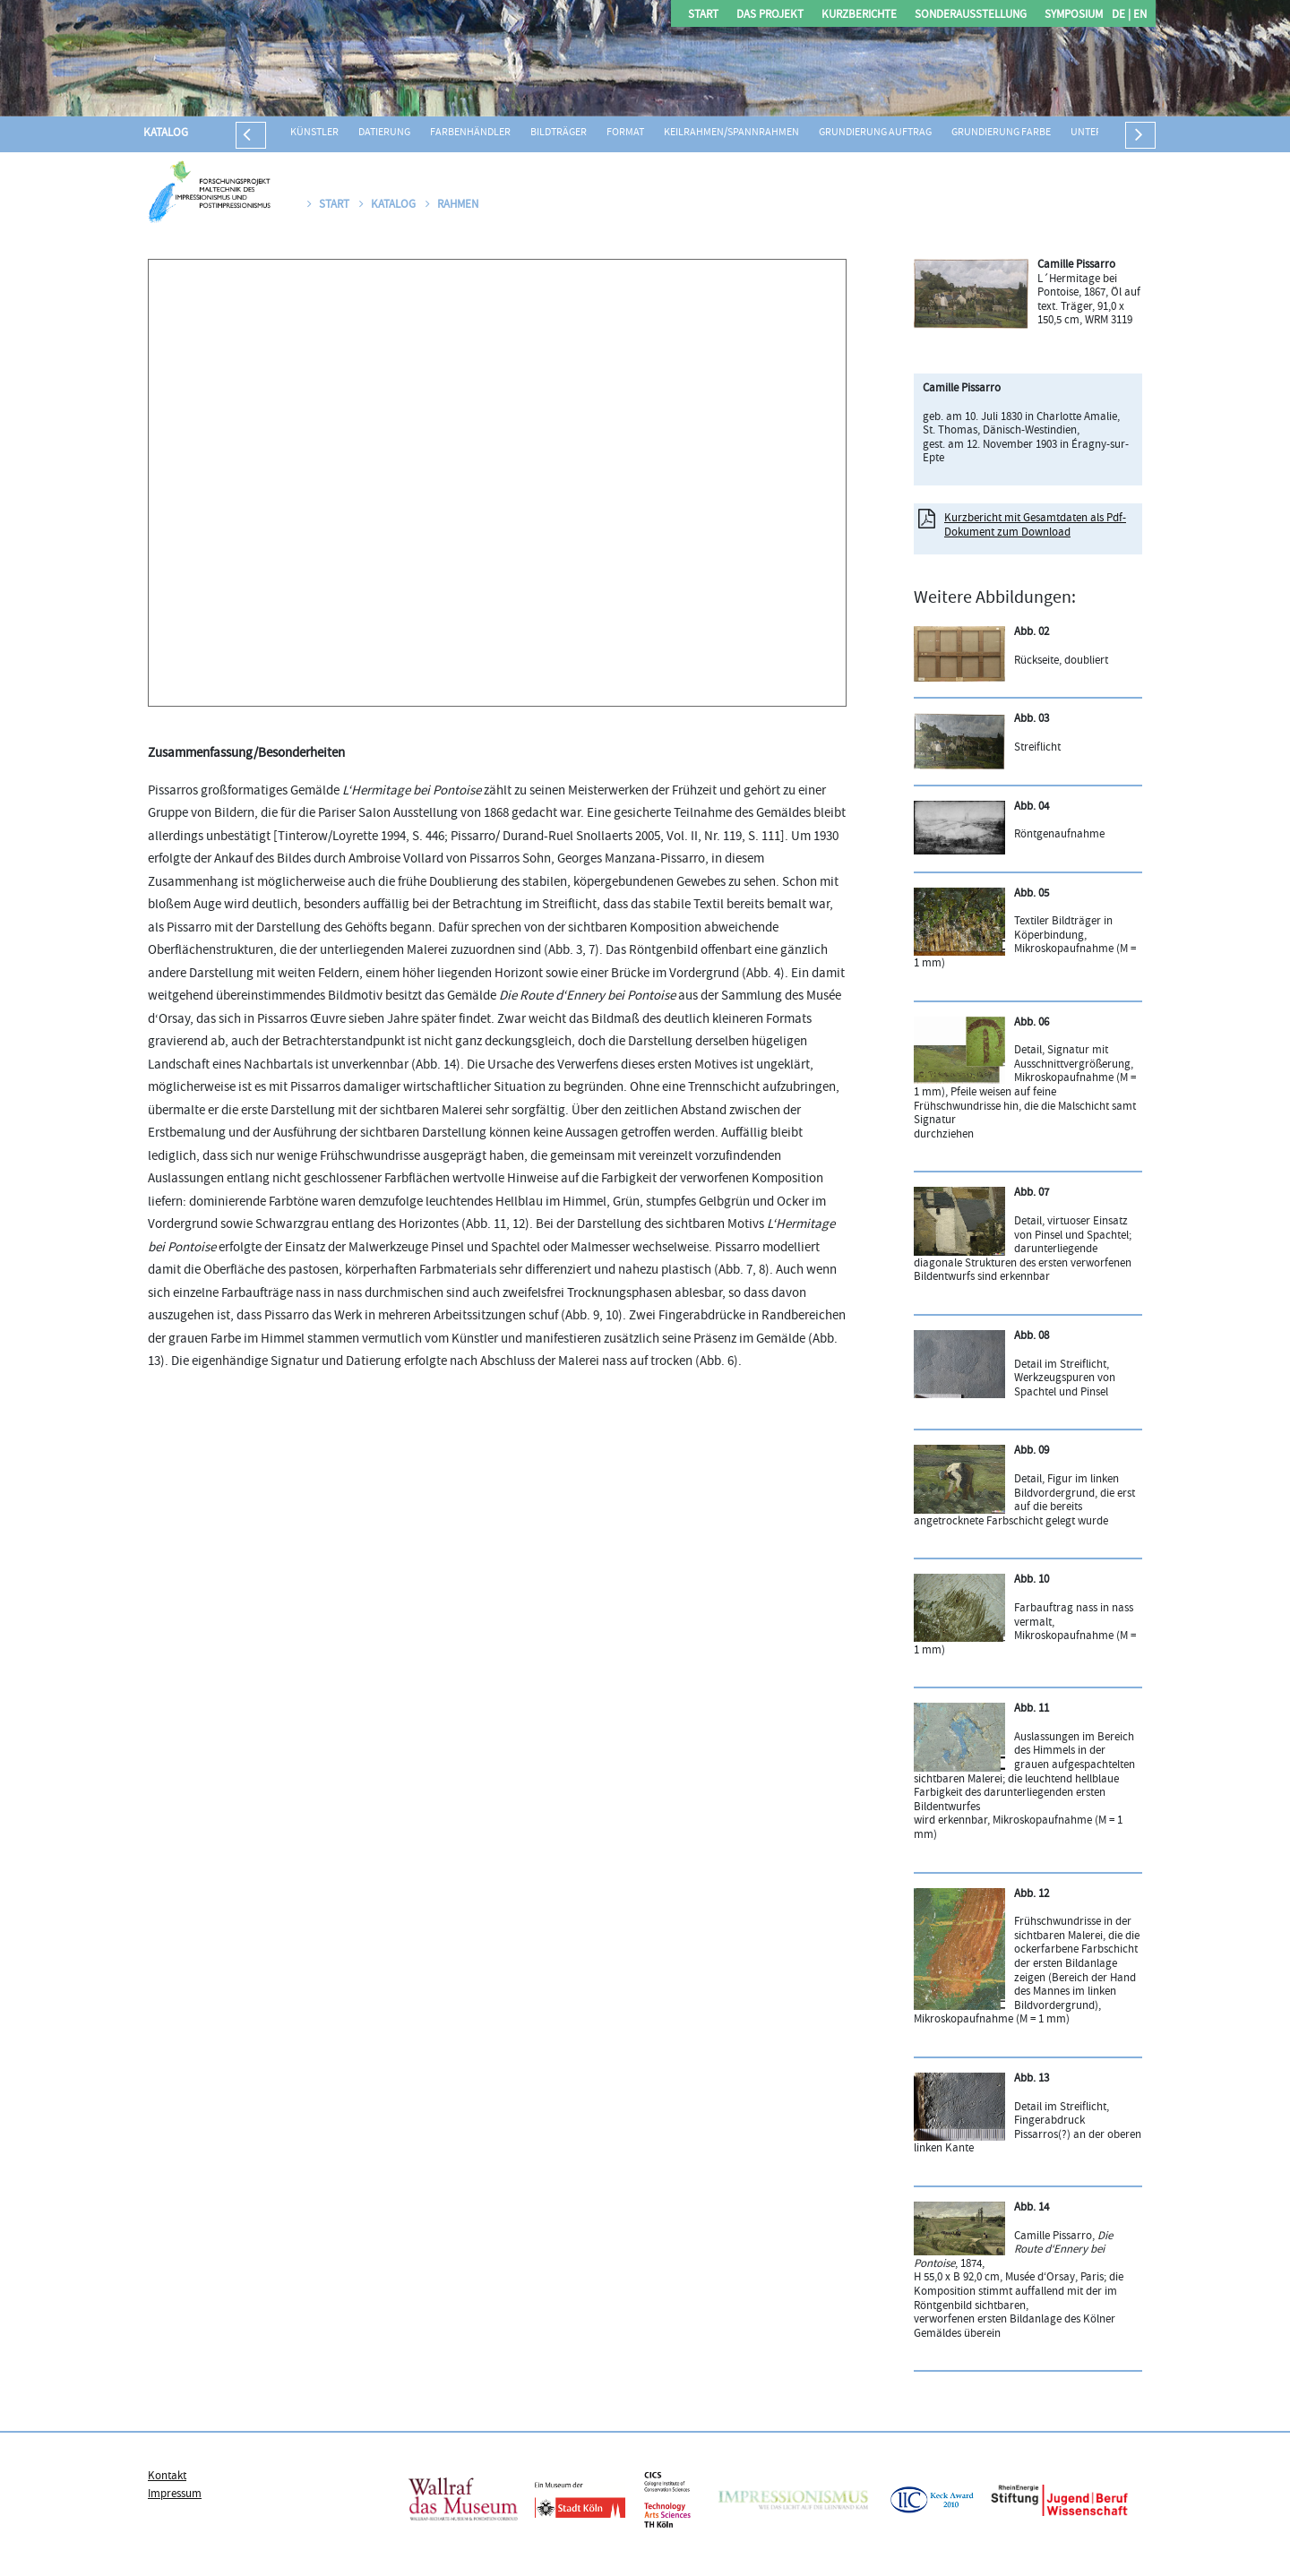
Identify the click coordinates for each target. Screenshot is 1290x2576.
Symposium (1074, 15)
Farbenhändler (470, 133)
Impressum (175, 2494)
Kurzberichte (859, 15)
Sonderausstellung (971, 15)
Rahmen (452, 205)
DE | (1121, 15)
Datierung (384, 133)
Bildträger (558, 133)
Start (703, 15)
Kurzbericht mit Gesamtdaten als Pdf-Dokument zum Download (1035, 526)
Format (625, 133)
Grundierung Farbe (1001, 133)
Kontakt (167, 2477)
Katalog (165, 133)
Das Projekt (770, 15)
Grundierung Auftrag (875, 133)
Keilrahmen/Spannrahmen (731, 133)
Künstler (314, 133)
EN (1139, 15)
